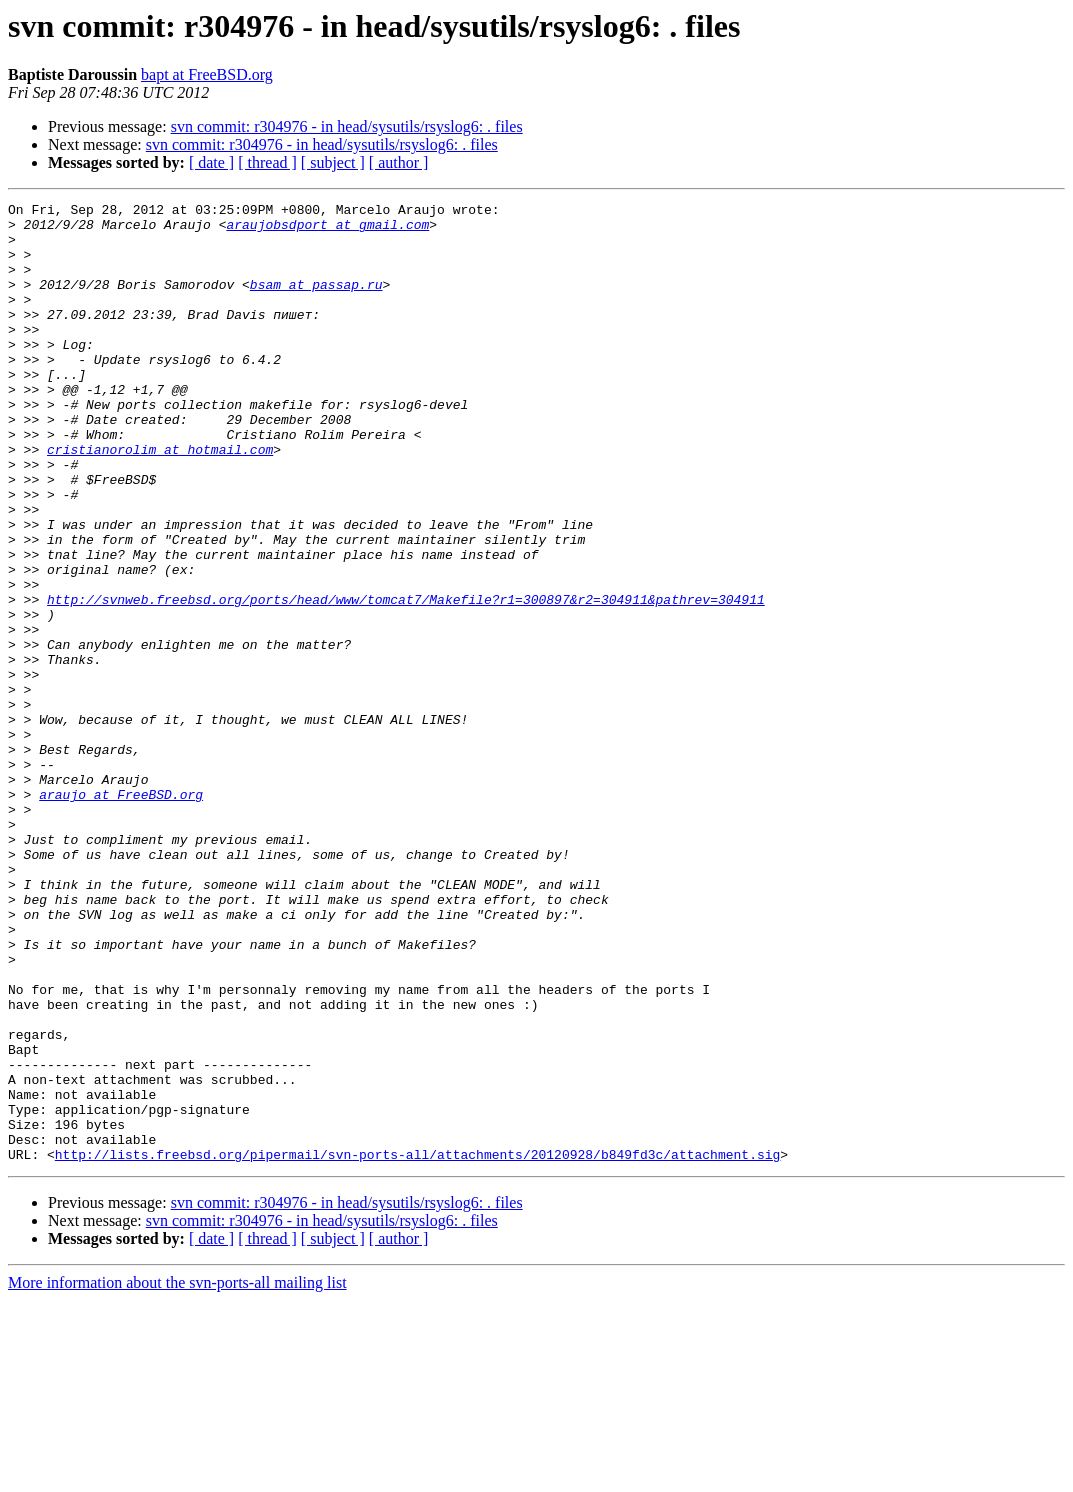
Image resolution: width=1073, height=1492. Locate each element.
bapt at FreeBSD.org (207, 74)
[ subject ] (333, 162)
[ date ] (211, 162)
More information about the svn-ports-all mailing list (177, 1474)
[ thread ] (267, 162)
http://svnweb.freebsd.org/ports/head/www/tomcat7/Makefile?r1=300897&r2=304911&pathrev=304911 (406, 680)
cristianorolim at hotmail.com (160, 500)
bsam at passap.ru (316, 302)
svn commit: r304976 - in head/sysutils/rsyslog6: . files (347, 126)
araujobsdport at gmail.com (327, 230)
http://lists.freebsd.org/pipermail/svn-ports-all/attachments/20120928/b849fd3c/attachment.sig (417, 1346)
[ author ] (399, 162)
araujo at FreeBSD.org (121, 914)
